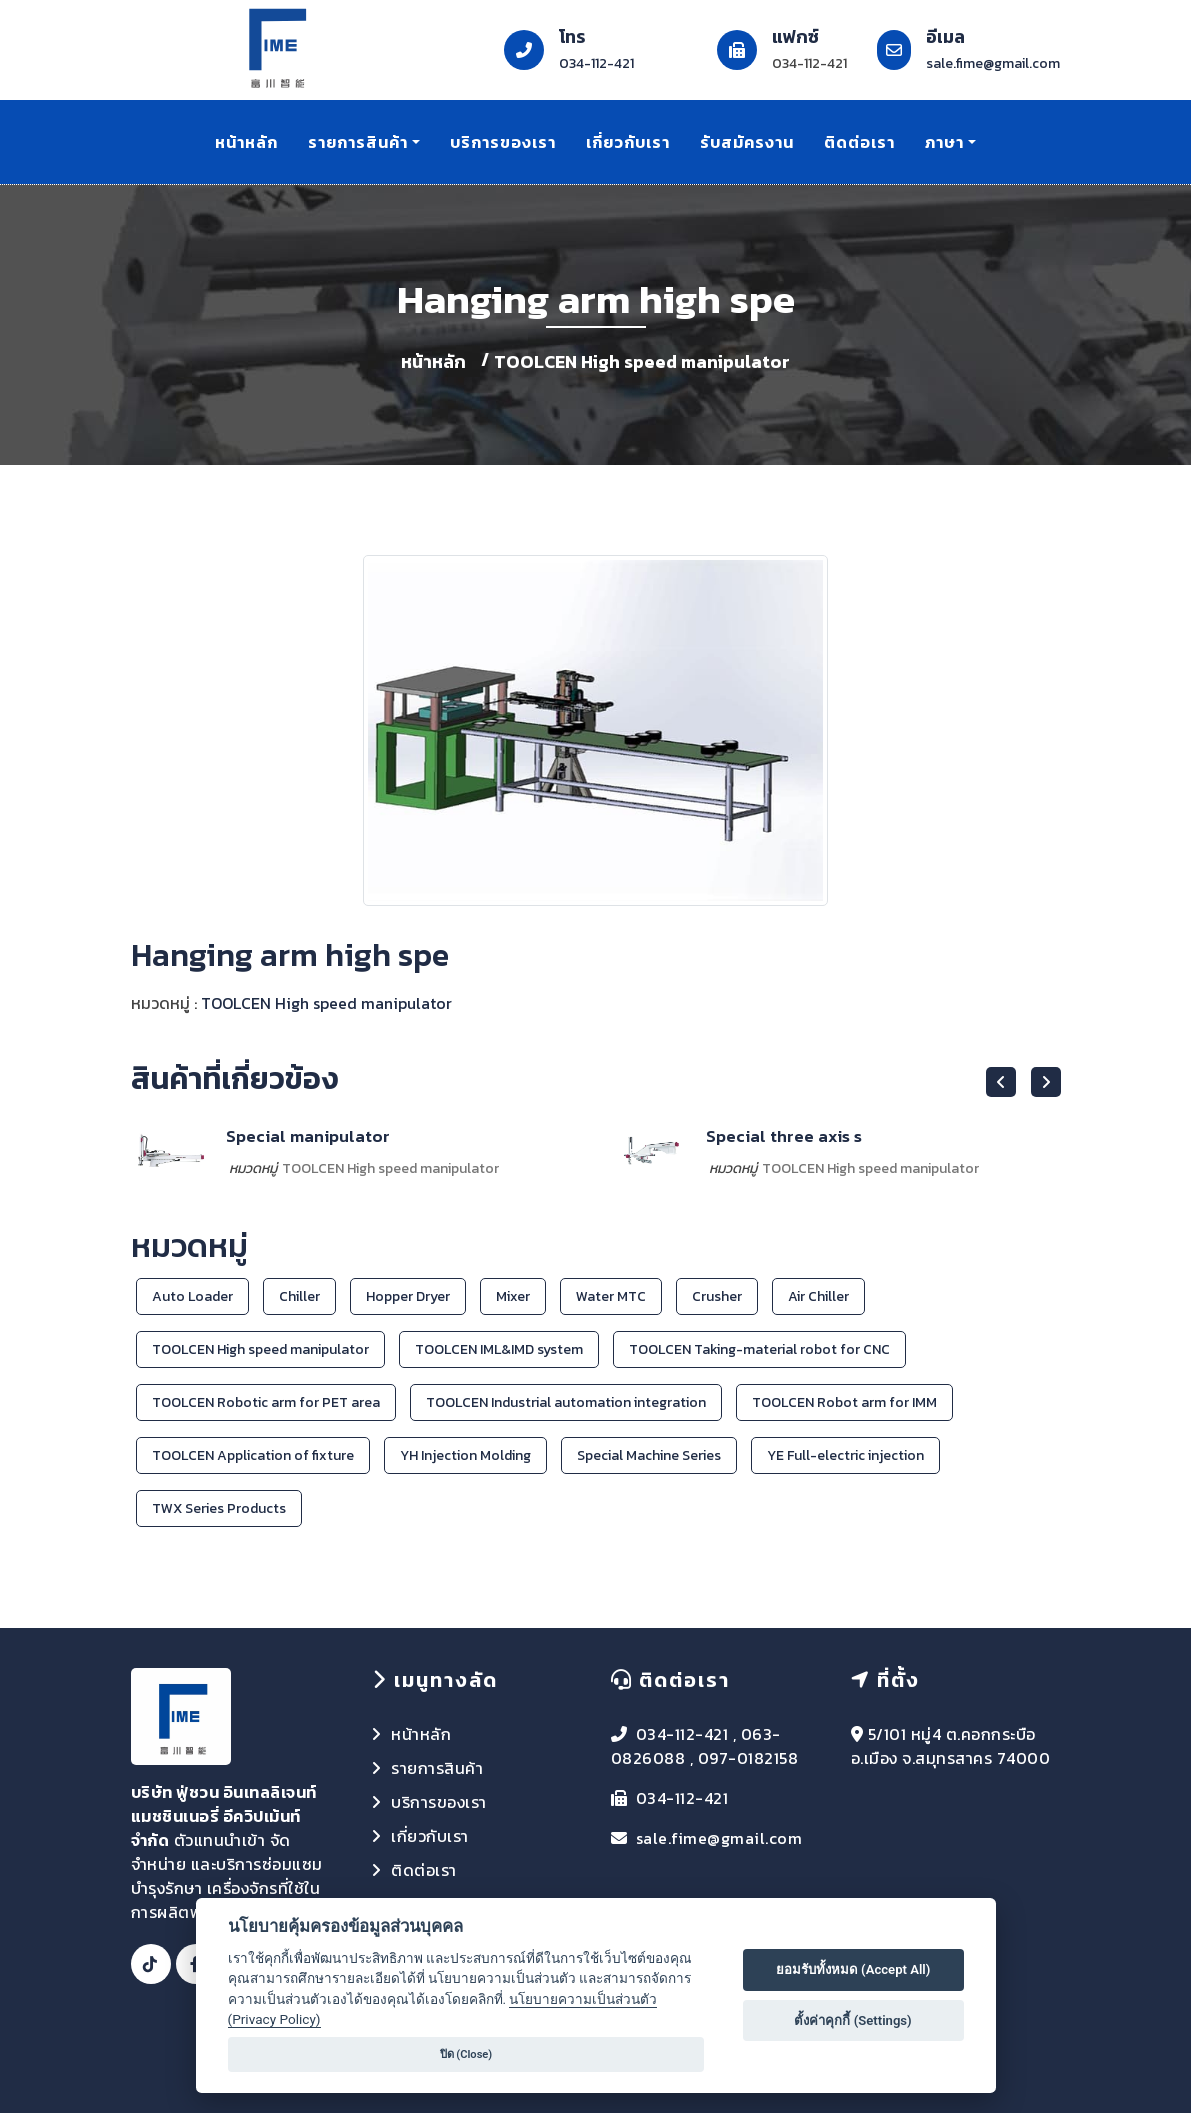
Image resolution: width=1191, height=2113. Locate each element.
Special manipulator (308, 1136)
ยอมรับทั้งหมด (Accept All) (853, 1969)
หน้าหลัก (246, 142)
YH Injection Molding (465, 1455)
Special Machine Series (649, 1455)
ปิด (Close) (466, 2054)
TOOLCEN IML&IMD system (499, 1349)
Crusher (717, 1296)
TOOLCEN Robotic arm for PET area (266, 1402)
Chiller (299, 1296)
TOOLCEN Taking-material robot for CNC (759, 1349)
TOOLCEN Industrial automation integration (566, 1402)
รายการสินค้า (358, 142)
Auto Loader (192, 1296)
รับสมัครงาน (747, 142)
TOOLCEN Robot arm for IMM (844, 1402)
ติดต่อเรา (859, 142)
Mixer (513, 1296)
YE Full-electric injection (845, 1455)
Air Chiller (818, 1296)
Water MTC (611, 1296)
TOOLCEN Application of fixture (253, 1455)
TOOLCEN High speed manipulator (642, 361)
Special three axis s (784, 1136)
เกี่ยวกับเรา (628, 142)
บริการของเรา (503, 142)
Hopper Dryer (408, 1296)
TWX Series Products (219, 1508)
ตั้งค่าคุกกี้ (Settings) (852, 2020)
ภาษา (944, 142)
